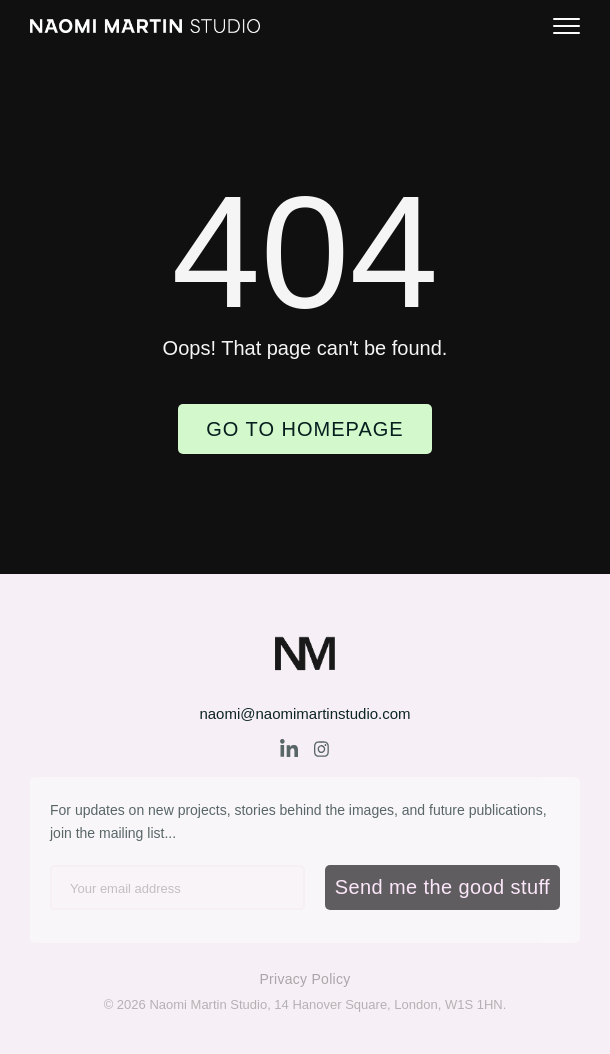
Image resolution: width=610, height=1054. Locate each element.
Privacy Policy (304, 979)
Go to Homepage (304, 429)
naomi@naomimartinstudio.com (304, 713)
